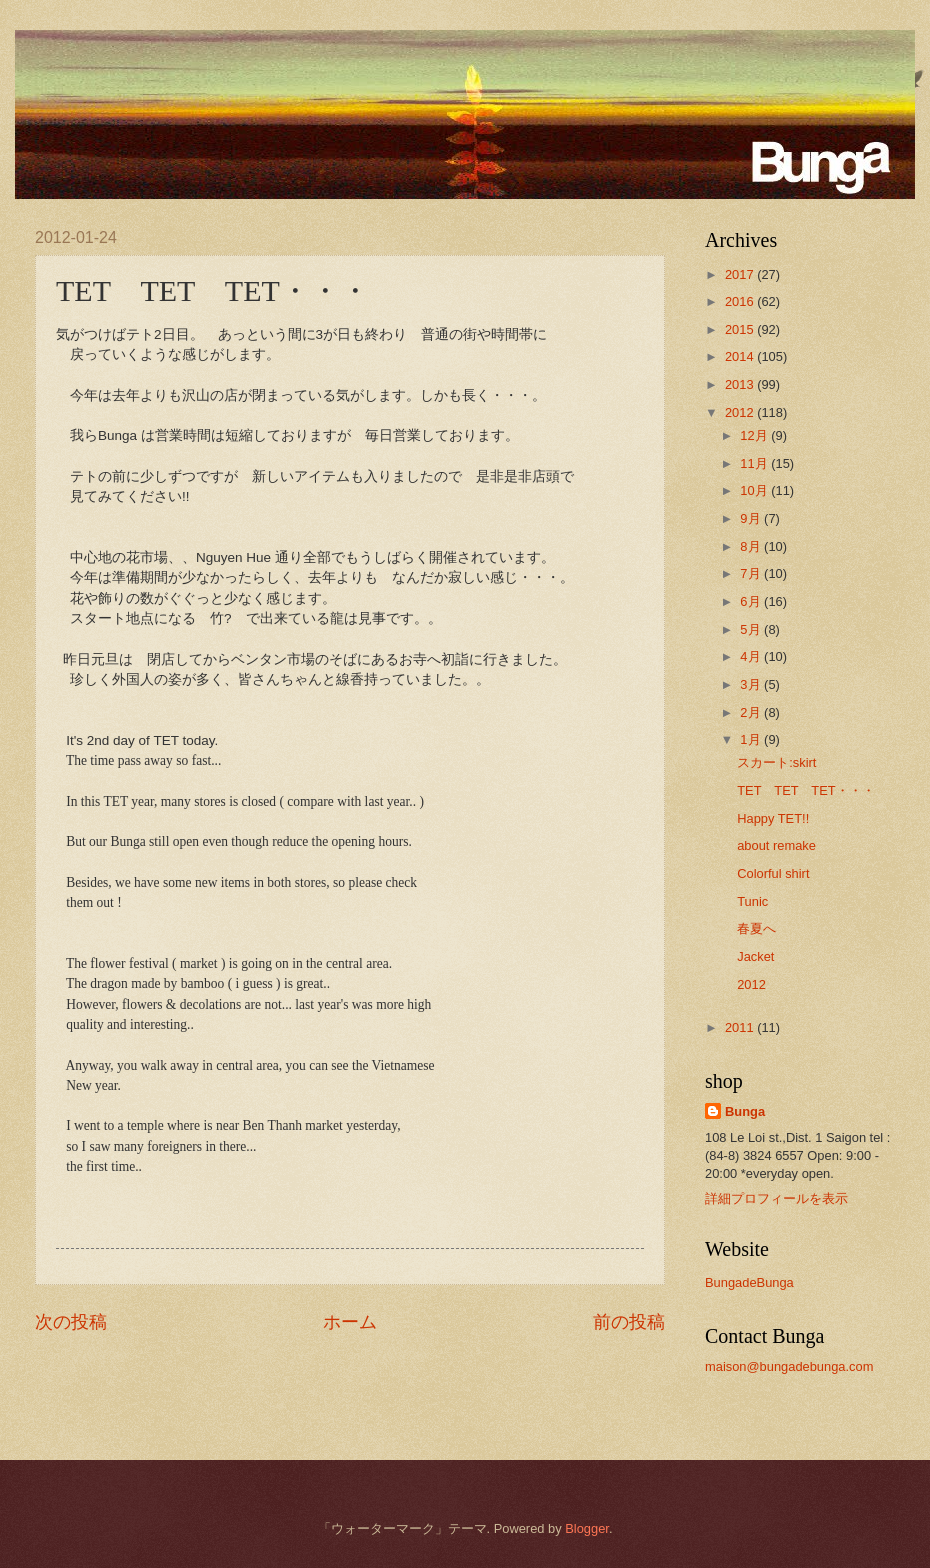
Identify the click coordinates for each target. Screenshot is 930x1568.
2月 (752, 712)
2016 (741, 301)
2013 (741, 384)
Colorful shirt (773, 873)
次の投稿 (71, 1322)
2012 (741, 412)
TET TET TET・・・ (806, 790)
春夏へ (756, 928)
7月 (752, 573)
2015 (741, 329)
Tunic (752, 901)
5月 (752, 629)
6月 (752, 601)
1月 (752, 739)
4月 (752, 656)
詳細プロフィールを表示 (776, 1198)
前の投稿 (629, 1322)
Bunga (745, 1111)
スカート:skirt (776, 762)
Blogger (587, 1528)
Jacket (755, 956)
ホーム (350, 1322)
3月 (752, 684)
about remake (776, 845)
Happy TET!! (773, 818)
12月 (755, 435)
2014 (741, 356)
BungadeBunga (749, 1282)
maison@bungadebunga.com (789, 1366)
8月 (752, 546)
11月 (755, 463)
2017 (741, 274)
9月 (752, 518)
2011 (741, 1027)
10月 (755, 490)
